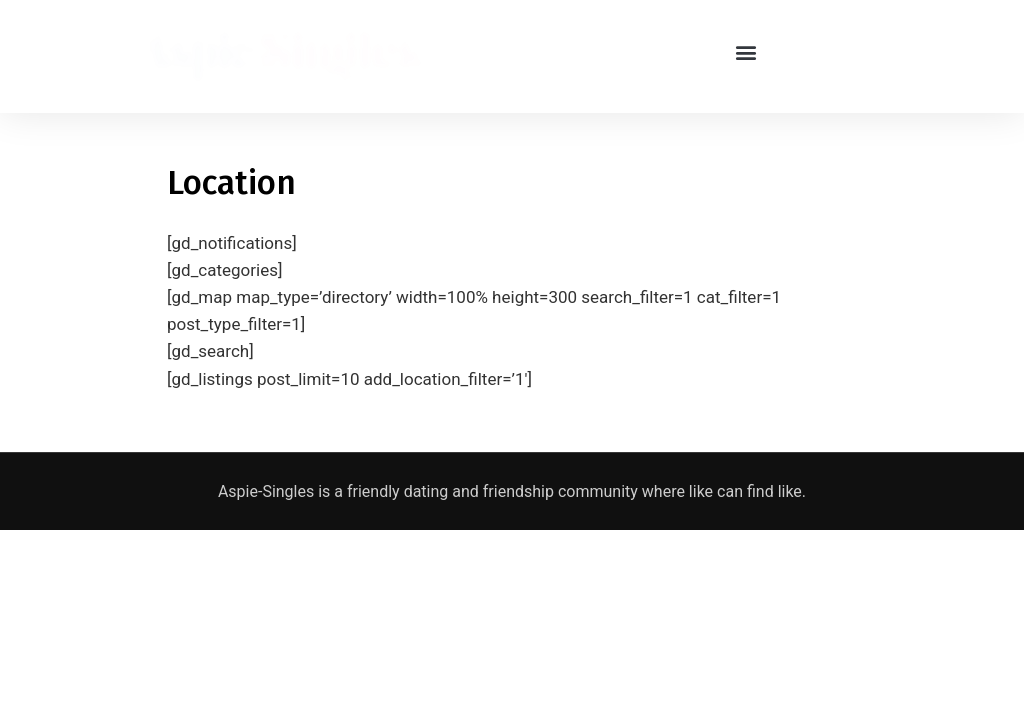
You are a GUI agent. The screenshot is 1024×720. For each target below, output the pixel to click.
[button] (746, 51)
